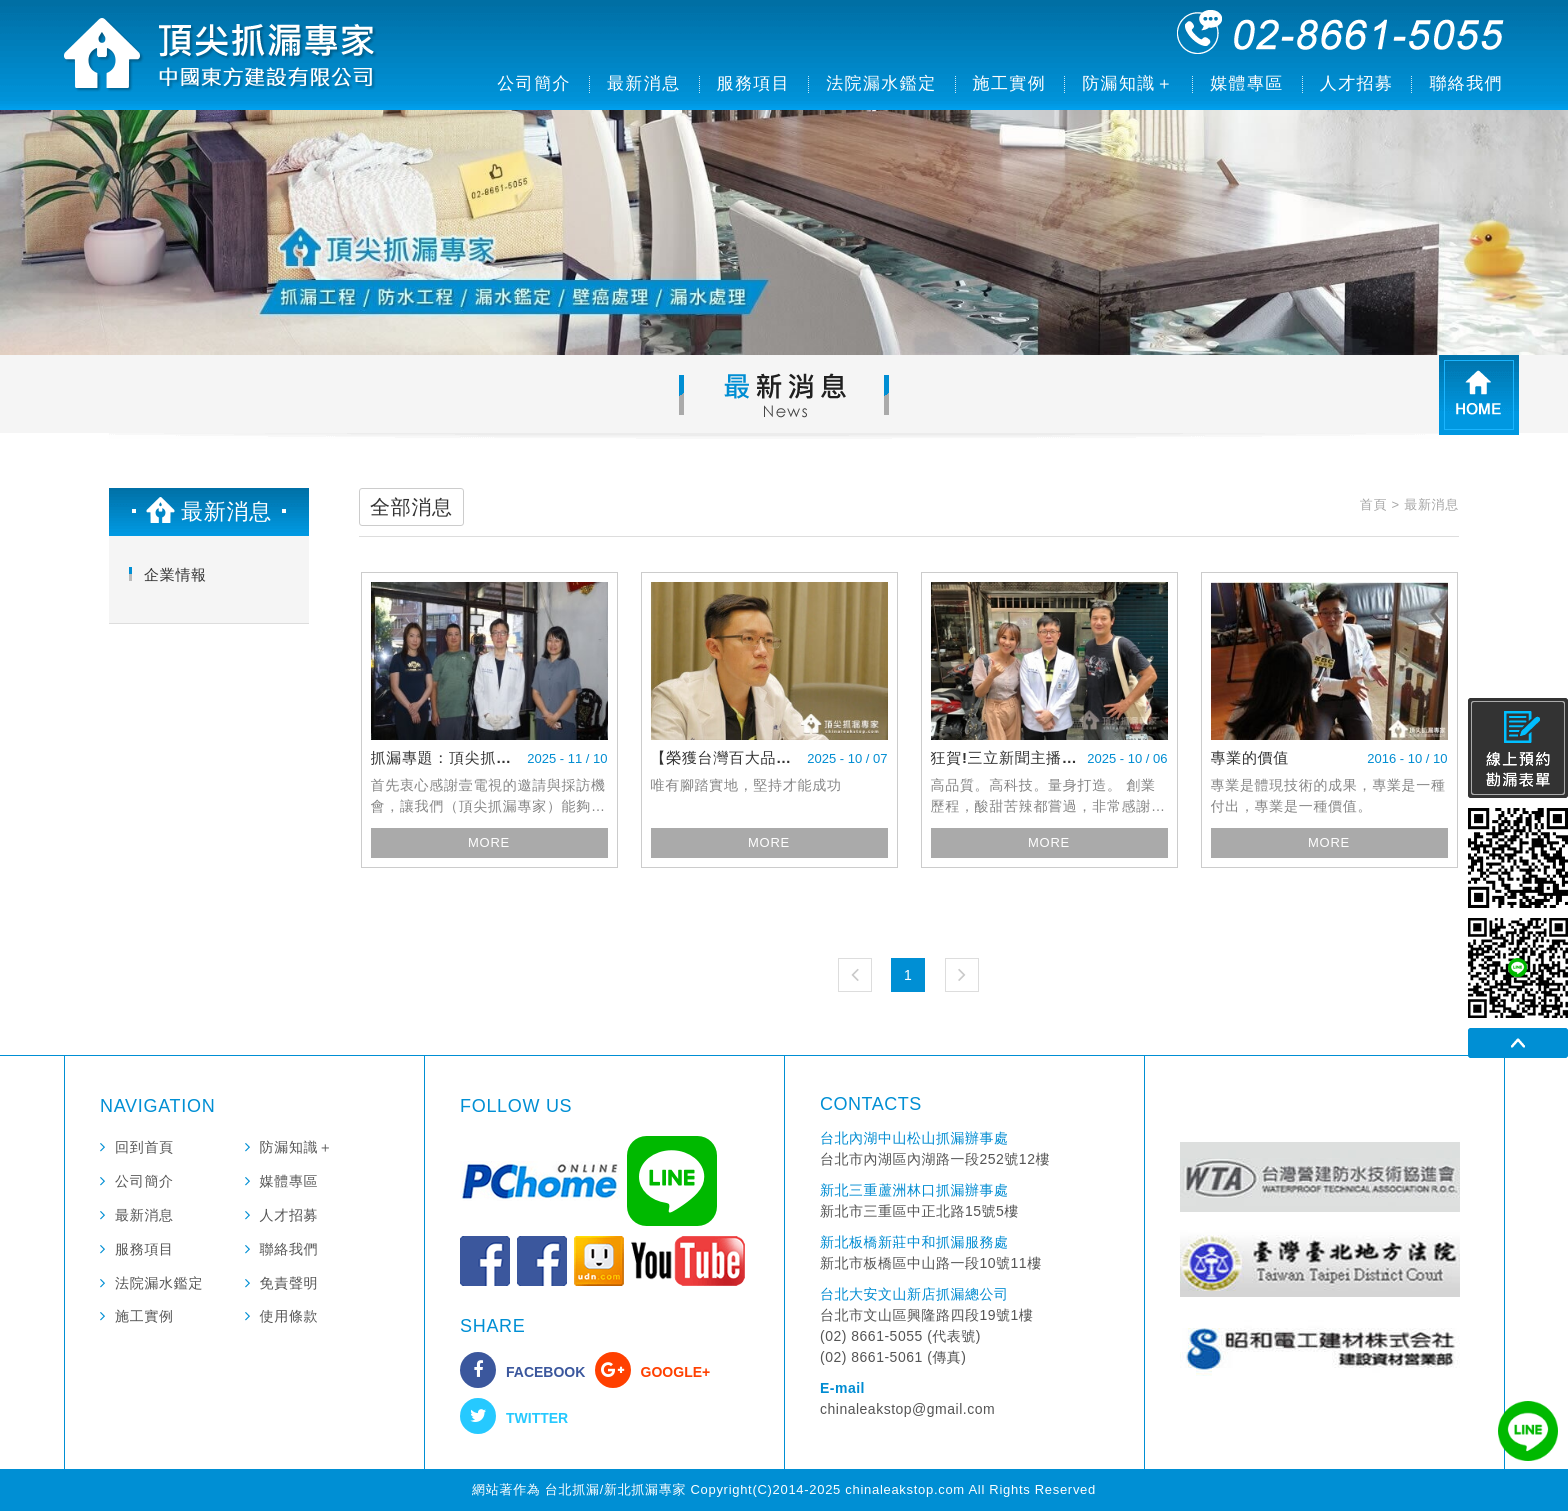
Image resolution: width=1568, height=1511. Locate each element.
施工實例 (1010, 83)
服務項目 (754, 83)
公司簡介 (534, 83)
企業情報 (175, 574)
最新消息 (644, 83)
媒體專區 (1247, 83)
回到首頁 (144, 1147)
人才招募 (1357, 83)
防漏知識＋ (1128, 83)
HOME (1479, 395)
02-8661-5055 (1340, 32)
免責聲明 (289, 1283)
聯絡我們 (1466, 83)
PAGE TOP (1518, 1043)
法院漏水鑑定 (881, 83)
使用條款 (289, 1316)
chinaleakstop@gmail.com (907, 1409)
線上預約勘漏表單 (1518, 748)
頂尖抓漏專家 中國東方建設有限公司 (221, 55)
